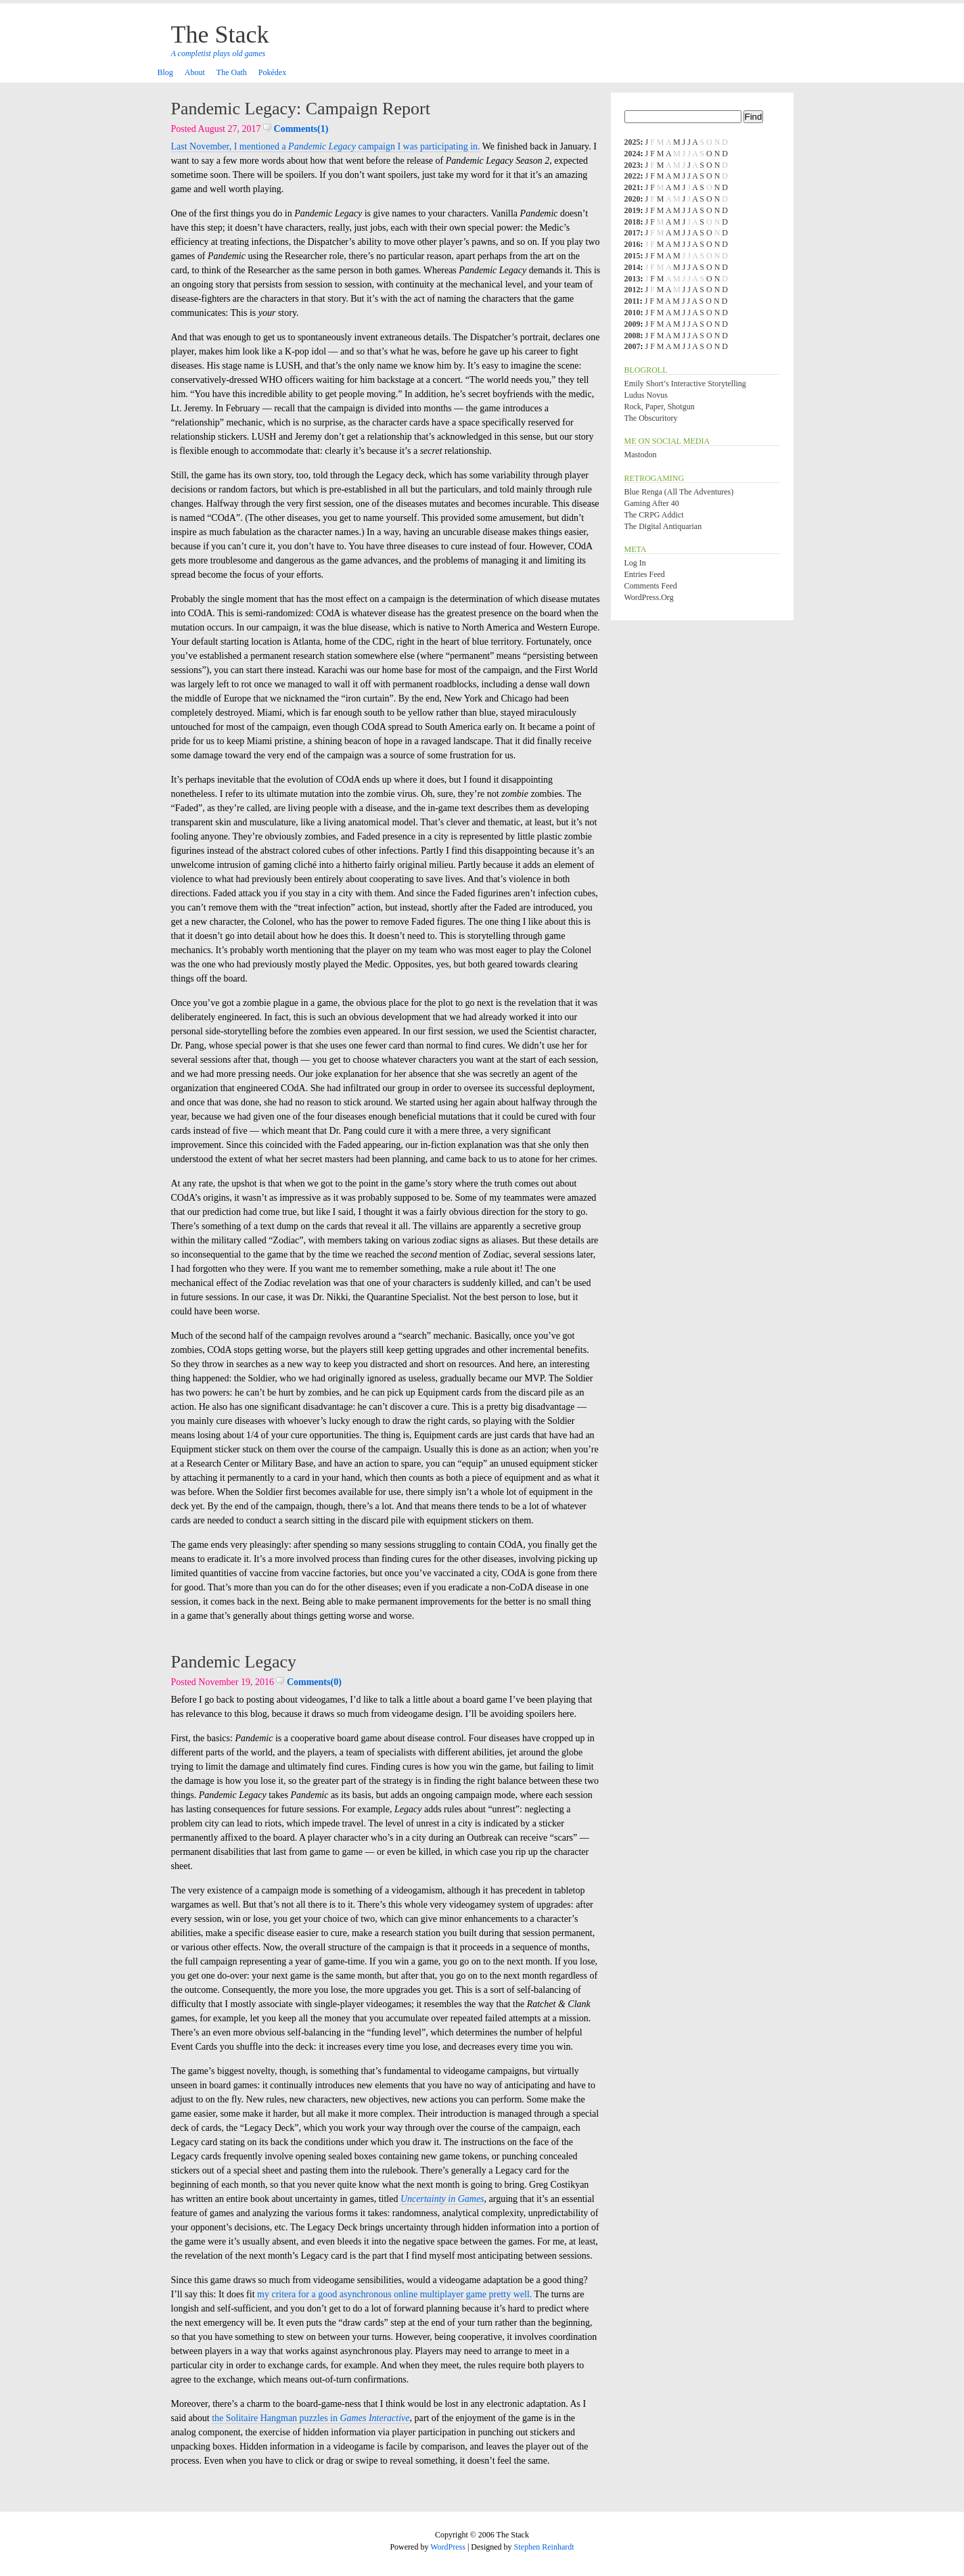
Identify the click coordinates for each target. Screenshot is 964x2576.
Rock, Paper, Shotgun (659, 406)
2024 (632, 153)
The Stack (220, 34)
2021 (632, 187)
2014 (632, 267)
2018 (632, 222)
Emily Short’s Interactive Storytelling (685, 383)
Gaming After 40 (651, 503)
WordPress (447, 2547)
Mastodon (640, 454)
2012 (632, 289)
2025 (632, 142)
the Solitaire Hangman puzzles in (310, 2418)
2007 (632, 346)
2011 (632, 301)
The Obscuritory (651, 418)
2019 (632, 210)
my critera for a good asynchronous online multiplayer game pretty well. (394, 2294)
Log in (635, 563)
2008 (632, 335)
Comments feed (650, 586)
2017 (632, 232)
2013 (632, 278)
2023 (632, 165)
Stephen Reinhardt (544, 2547)
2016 (632, 244)
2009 (632, 324)
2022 (632, 176)
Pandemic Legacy (234, 1662)
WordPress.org (649, 597)
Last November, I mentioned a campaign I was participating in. (325, 146)
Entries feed (644, 574)
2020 (632, 199)
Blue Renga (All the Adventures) (679, 492)
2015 (632, 255)
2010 (632, 312)
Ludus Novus (646, 395)
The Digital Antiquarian (663, 526)
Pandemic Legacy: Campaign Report (300, 108)
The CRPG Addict (654, 515)
